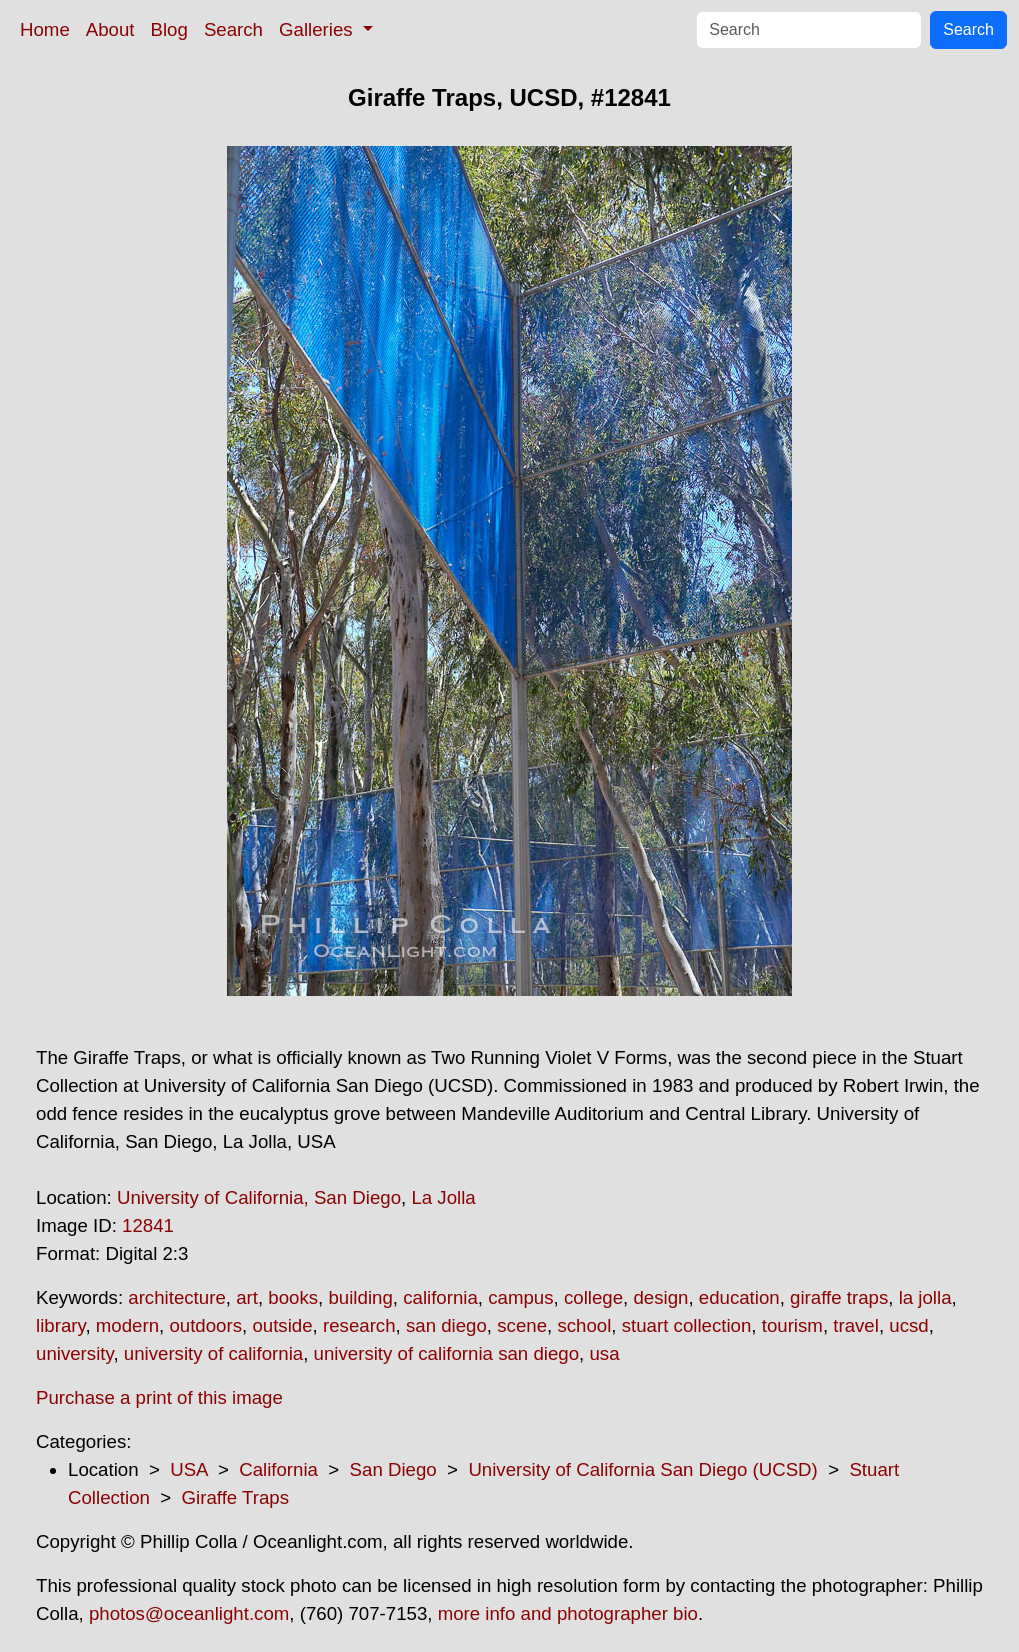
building (360, 1297)
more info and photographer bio (568, 1613)
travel (856, 1325)
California (278, 1469)
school (584, 1325)
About (110, 29)
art (247, 1297)
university (74, 1353)
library (60, 1325)
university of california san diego (446, 1353)
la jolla (925, 1297)
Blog (169, 29)
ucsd (908, 1325)
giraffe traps (839, 1297)
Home (45, 29)
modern (127, 1325)
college (593, 1297)
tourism (792, 1325)
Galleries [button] (318, 29)
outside (282, 1325)
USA (188, 1469)
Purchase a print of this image (159, 1397)
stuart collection (687, 1325)
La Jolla (443, 1197)
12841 (148, 1225)
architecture (176, 1297)
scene (522, 1325)
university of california (213, 1353)
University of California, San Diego (259, 1197)
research (359, 1325)
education (739, 1297)
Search (233, 29)
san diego (446, 1325)
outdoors (205, 1325)
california (440, 1297)
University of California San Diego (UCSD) (642, 1469)
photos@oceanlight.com (189, 1613)
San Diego (393, 1469)
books (293, 1297)
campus (520, 1297)
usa (604, 1353)
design (660, 1297)
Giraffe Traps (236, 1497)
